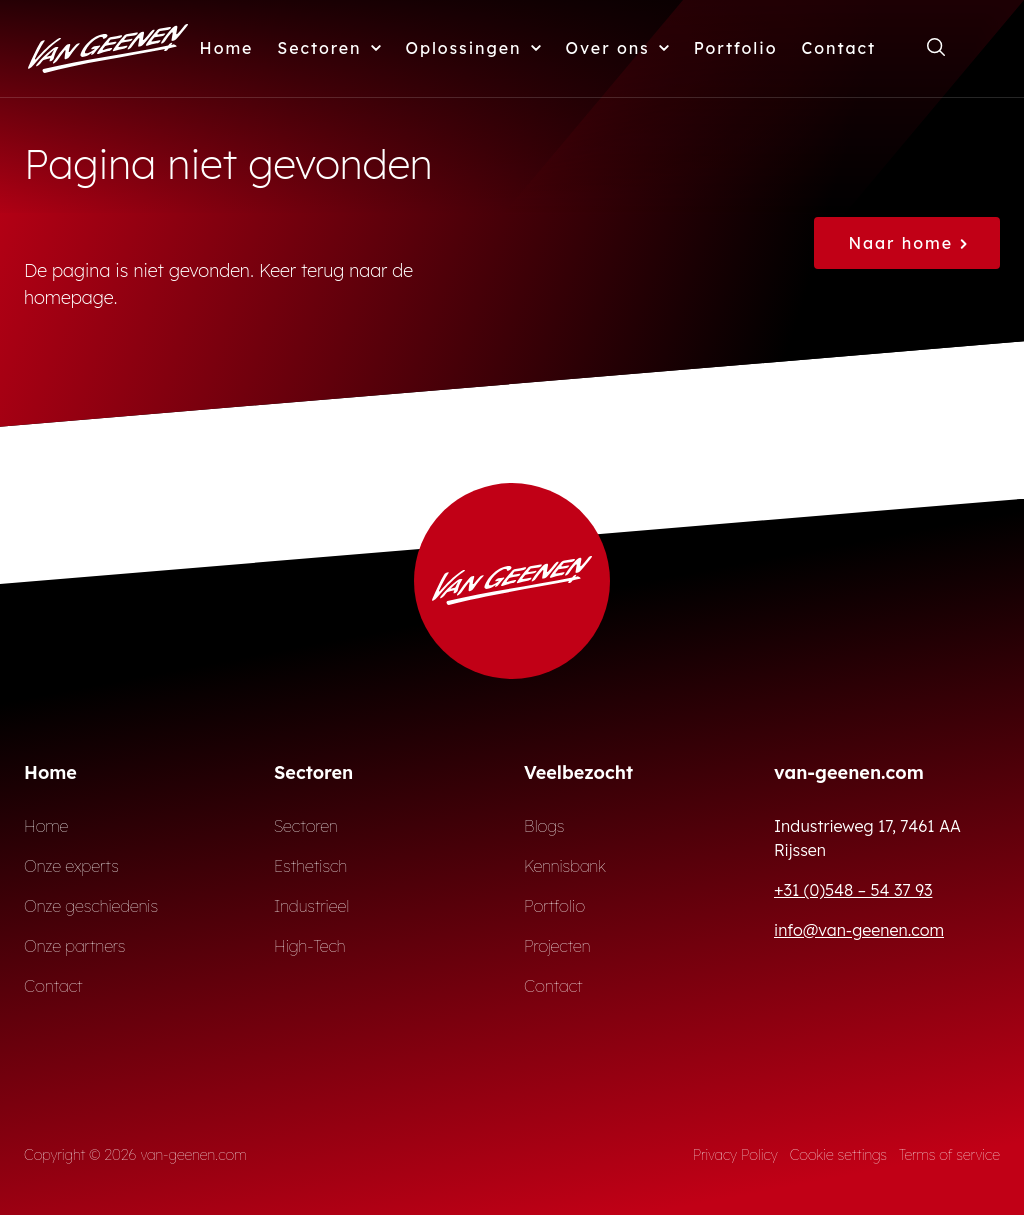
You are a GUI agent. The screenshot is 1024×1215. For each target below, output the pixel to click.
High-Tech (309, 946)
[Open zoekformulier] (936, 48)
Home (227, 48)
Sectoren (329, 48)
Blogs (544, 826)
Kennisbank (565, 866)
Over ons (618, 48)
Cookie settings (838, 1155)
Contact (838, 48)
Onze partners (75, 946)
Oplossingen (474, 48)
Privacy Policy (735, 1155)
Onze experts (71, 866)
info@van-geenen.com (859, 930)
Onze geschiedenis (91, 906)
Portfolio (736, 48)
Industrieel (311, 906)
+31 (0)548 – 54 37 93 (853, 890)
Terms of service (949, 1155)
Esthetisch (310, 866)
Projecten (557, 946)
